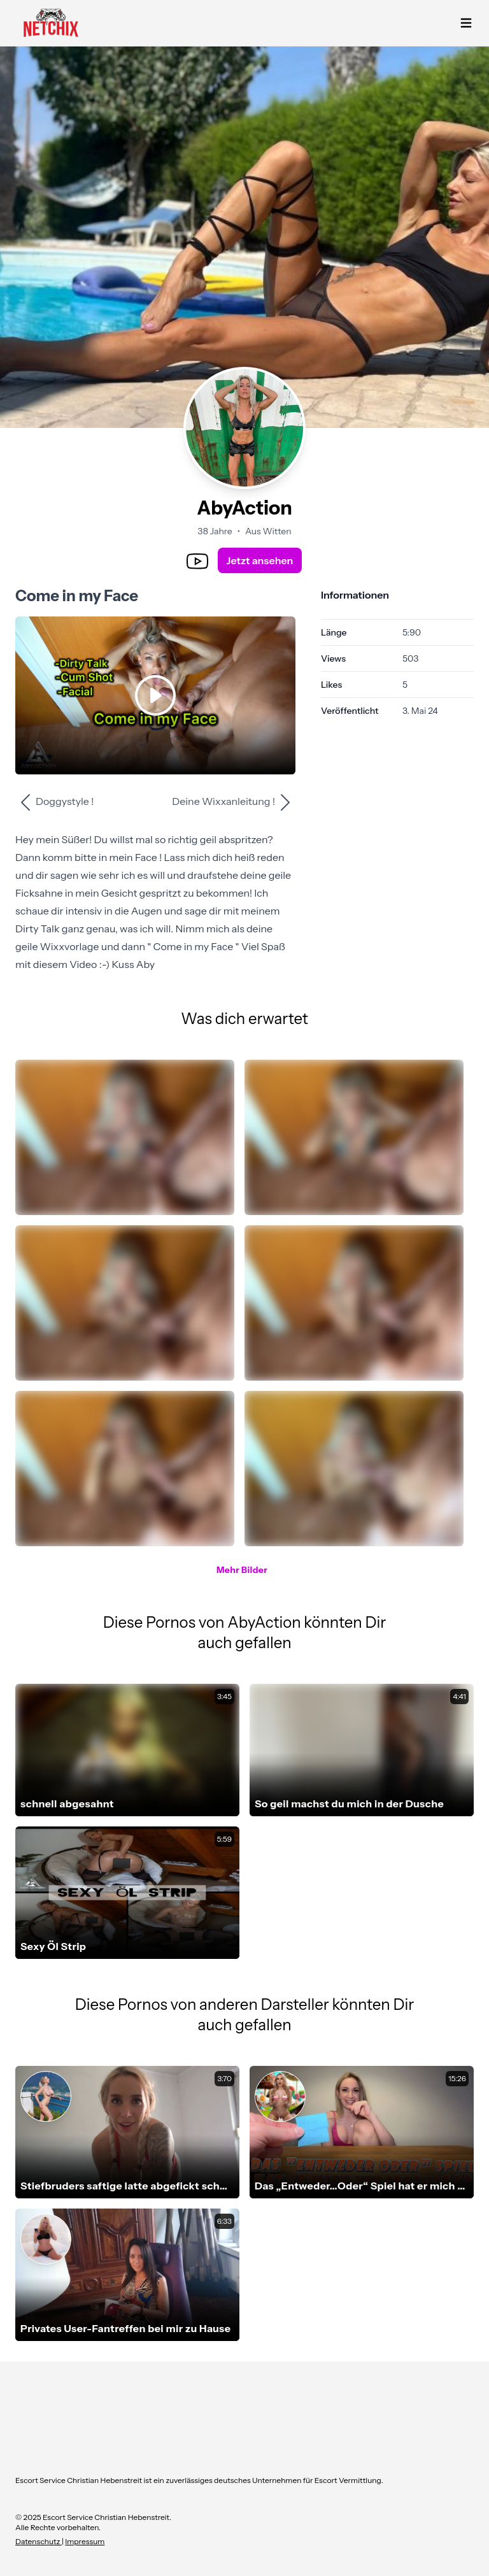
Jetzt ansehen (260, 560)
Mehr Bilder (241, 1570)
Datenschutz (38, 2541)
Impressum (84, 2541)
